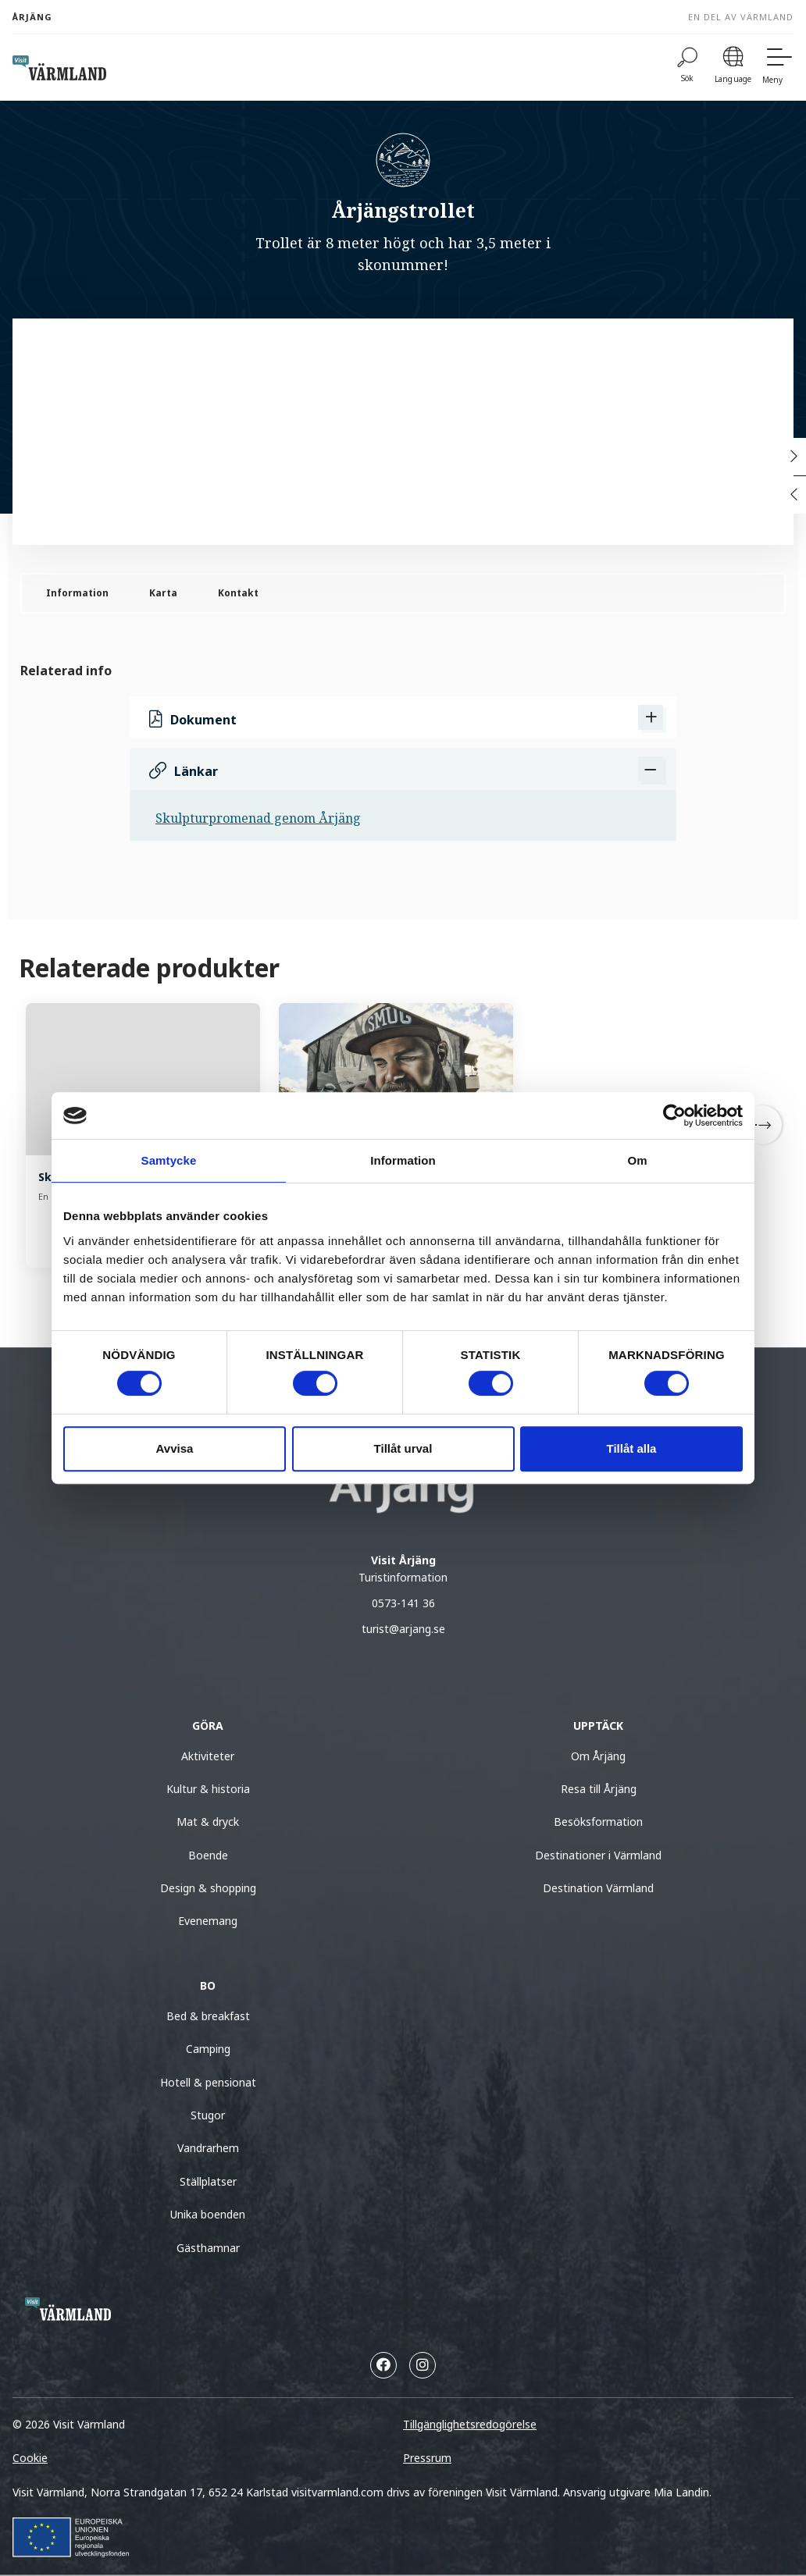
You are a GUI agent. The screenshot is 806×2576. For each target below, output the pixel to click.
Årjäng (32, 17)
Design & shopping (208, 1887)
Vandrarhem (208, 2147)
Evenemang (207, 1920)
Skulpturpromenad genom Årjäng (258, 818)
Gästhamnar (208, 2247)
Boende (208, 1855)
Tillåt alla (632, 1448)
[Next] (762, 1124)
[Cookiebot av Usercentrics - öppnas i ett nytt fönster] (674, 1115)
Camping (208, 2048)
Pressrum (427, 2457)
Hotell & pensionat (208, 2082)
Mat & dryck (208, 1821)
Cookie (30, 2457)
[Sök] (687, 67)
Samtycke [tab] (169, 1160)
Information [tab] (403, 1160)
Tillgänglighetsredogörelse (470, 2424)
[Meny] (778, 67)
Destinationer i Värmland (598, 1855)
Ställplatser (208, 2181)
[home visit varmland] (59, 67)
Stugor (208, 2115)
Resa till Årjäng (599, 1788)
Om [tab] (637, 1160)
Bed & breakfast (208, 2015)
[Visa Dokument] (650, 717)
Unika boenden (207, 2214)
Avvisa (175, 1448)
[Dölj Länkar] (650, 768)
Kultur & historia (208, 1788)
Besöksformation (598, 1821)
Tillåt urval (403, 1448)
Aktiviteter (207, 1756)
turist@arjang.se (403, 1628)
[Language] (733, 67)
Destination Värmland (598, 1887)
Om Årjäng (598, 1756)
